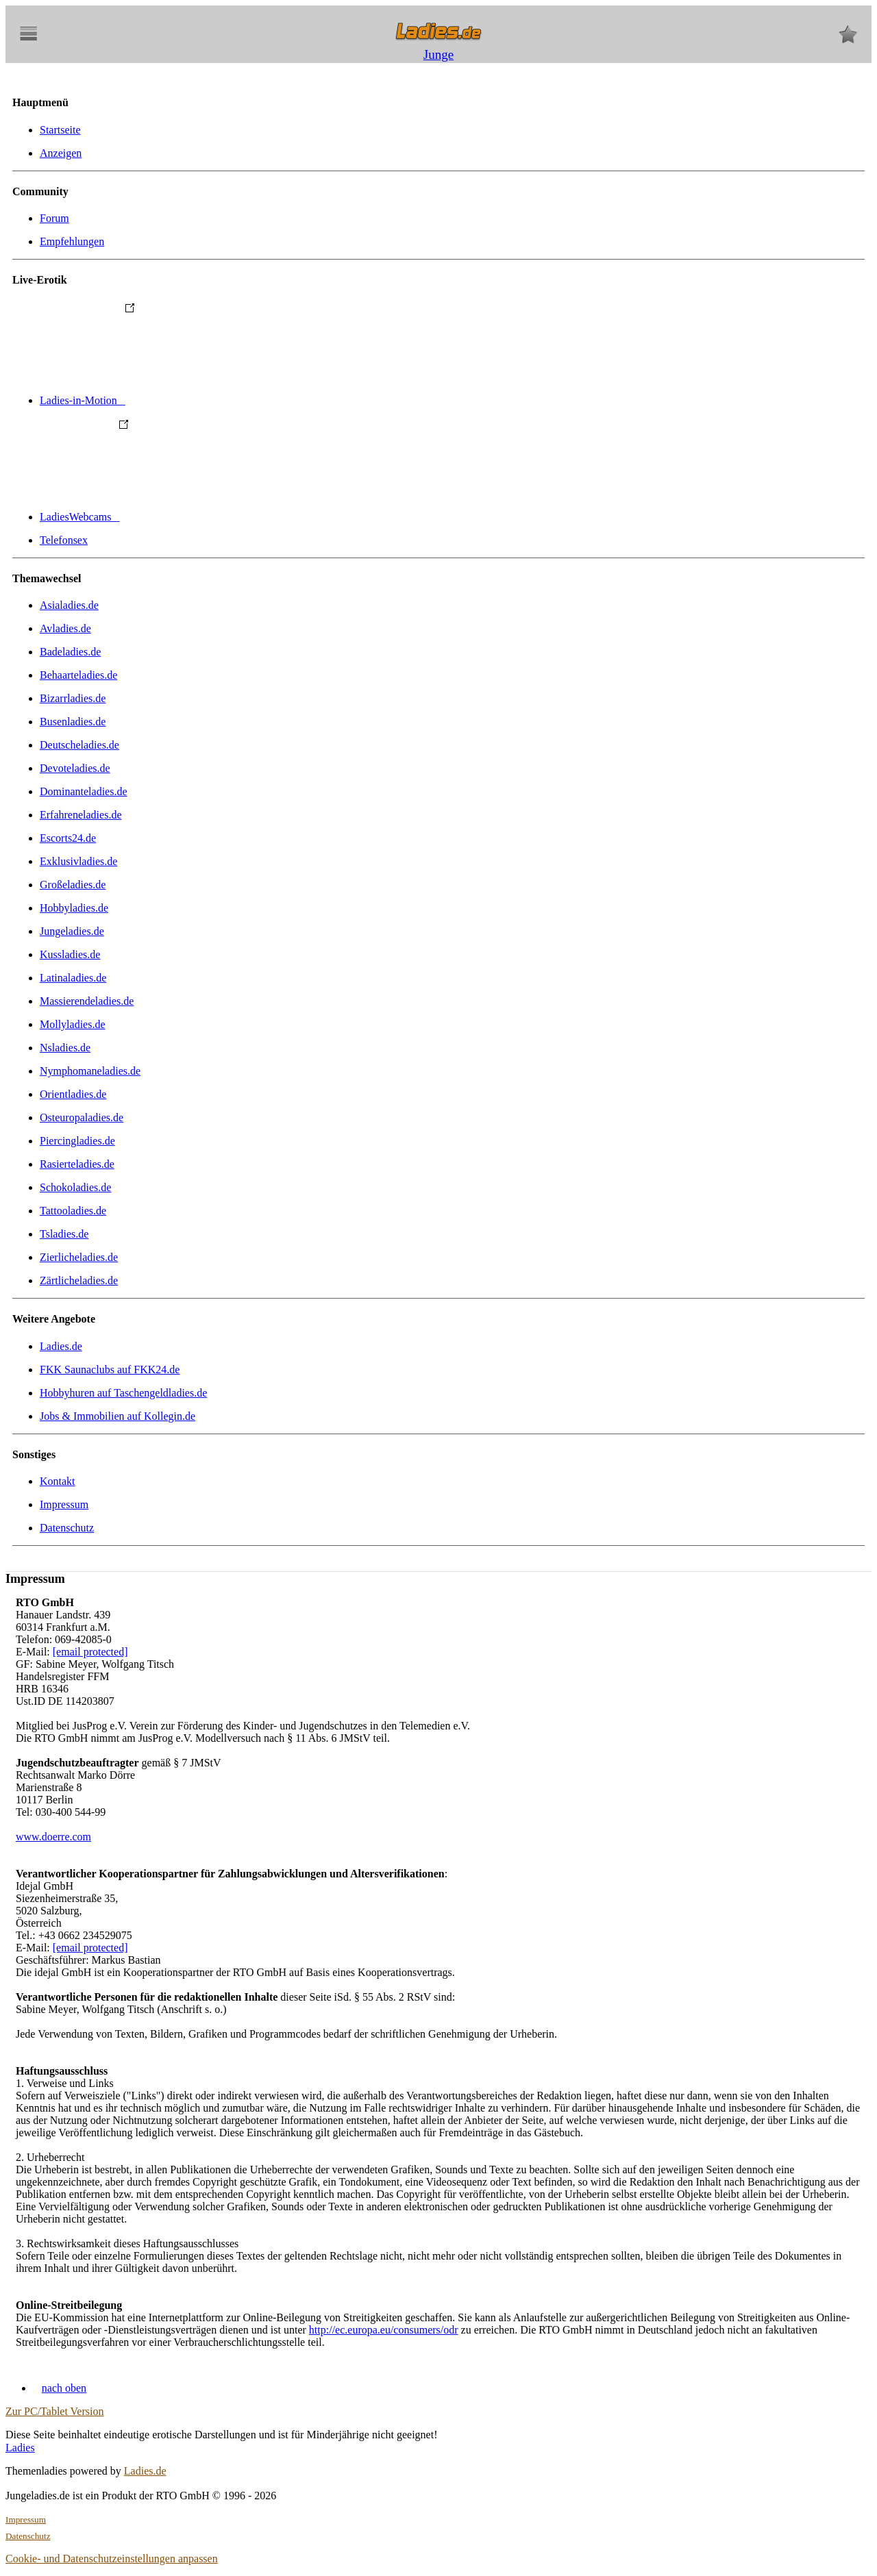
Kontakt (57, 1481)
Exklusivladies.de (78, 861)
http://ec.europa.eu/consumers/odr (383, 2330)
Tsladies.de (64, 1234)
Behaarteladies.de (78, 675)
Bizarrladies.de (73, 698)
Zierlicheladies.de (79, 1257)
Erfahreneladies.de (80, 815)
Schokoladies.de (75, 1187)
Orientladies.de (73, 1094)
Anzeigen (61, 153)
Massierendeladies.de (87, 1001)
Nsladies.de (65, 1047)
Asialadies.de (69, 605)
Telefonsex (64, 540)
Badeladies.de (70, 652)
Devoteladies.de (75, 768)
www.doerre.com (53, 1836)
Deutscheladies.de (79, 745)
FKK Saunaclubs (110, 1369)
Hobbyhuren (123, 1393)
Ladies (20, 2447)
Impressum (64, 1504)
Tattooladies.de (73, 1210)
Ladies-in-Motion (185, 400)
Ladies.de (61, 1346)
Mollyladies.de (73, 1024)
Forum (54, 218)
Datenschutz (67, 1528)
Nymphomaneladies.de (90, 1071)
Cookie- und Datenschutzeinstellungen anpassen (111, 2558)
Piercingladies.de (77, 1141)
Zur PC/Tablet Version (54, 2411)
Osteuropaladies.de (81, 1117)
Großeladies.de (73, 884)
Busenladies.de (73, 721)
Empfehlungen (72, 241)
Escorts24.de (68, 838)
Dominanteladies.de (83, 791)
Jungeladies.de (72, 931)
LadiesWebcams (182, 517)
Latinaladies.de (73, 978)
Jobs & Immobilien (117, 1416)
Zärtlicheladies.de (79, 1280)
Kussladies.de (70, 954)
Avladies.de (65, 628)
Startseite (60, 130)
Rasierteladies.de (77, 1164)
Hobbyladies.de (74, 908)
